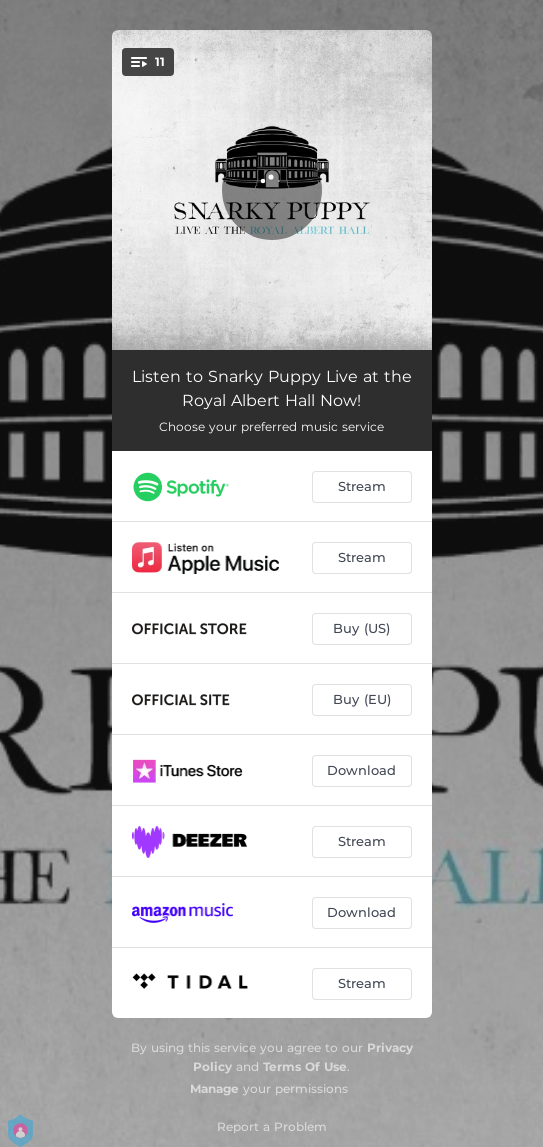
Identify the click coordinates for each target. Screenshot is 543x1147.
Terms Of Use (305, 1066)
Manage (214, 1088)
